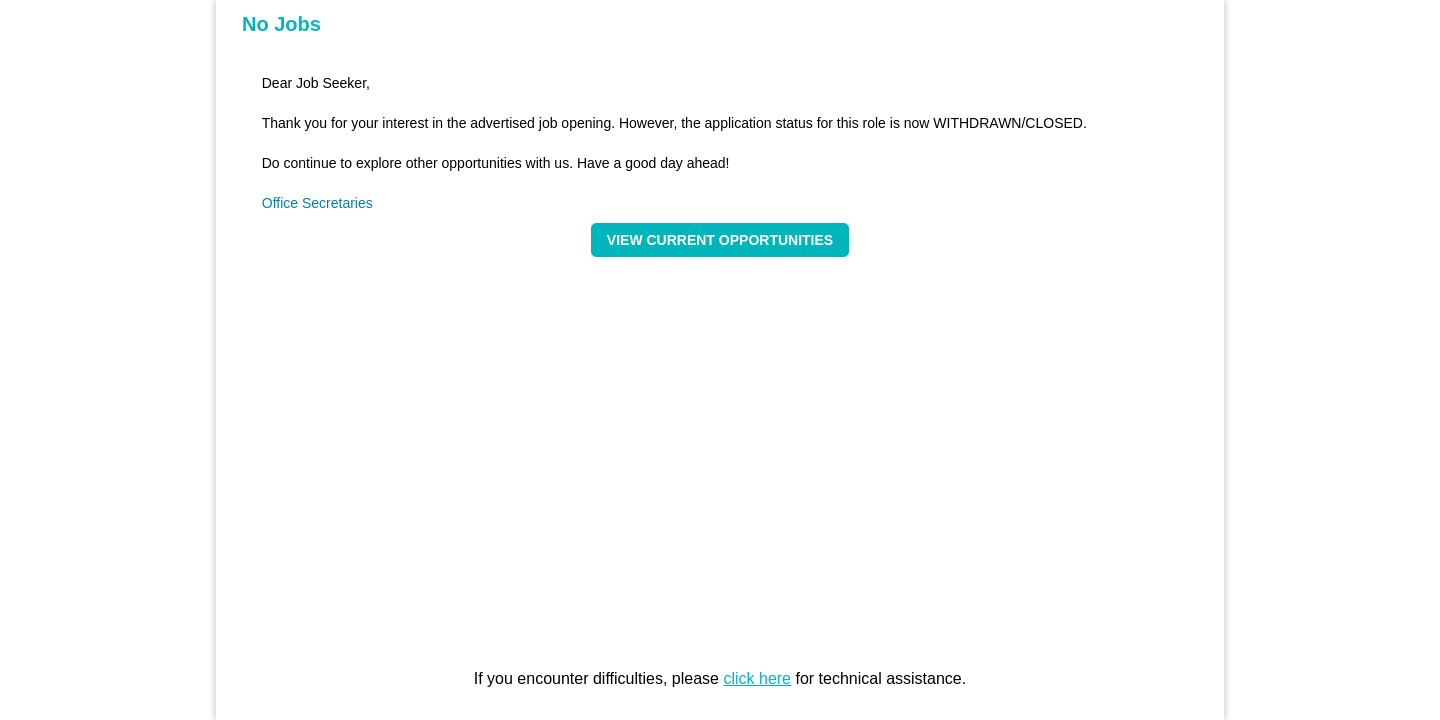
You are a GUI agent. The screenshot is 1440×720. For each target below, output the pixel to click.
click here (757, 678)
